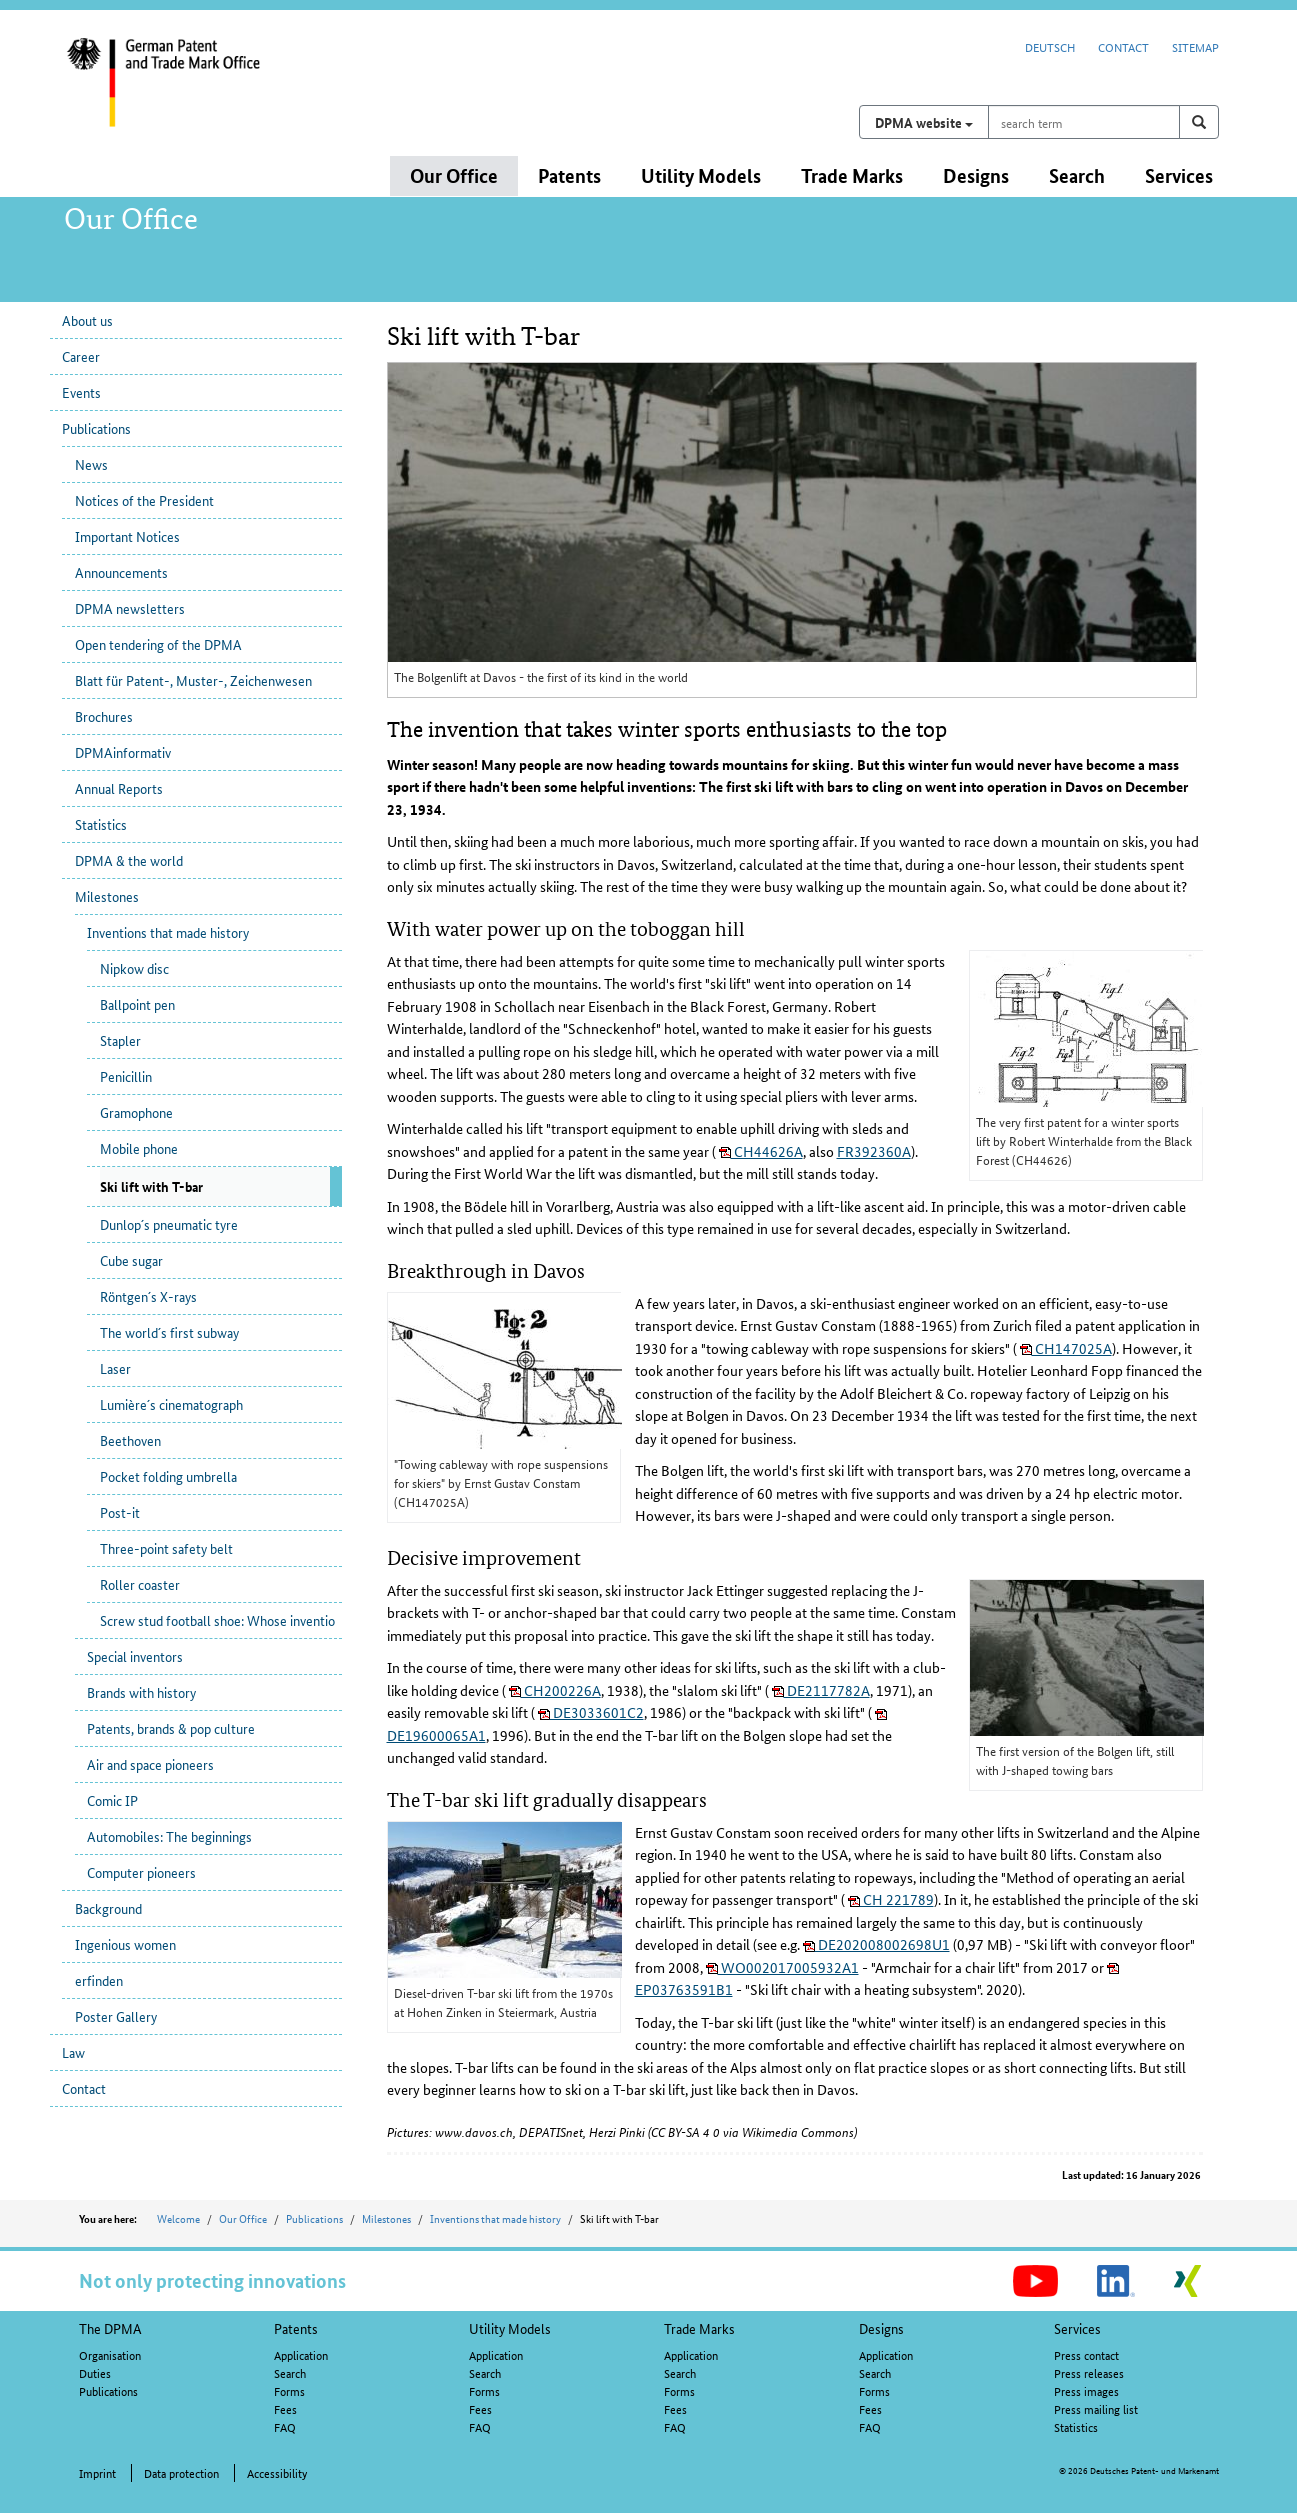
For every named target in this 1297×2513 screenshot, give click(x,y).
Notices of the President (144, 500)
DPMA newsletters (130, 608)
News (91, 464)
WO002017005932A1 (782, 1967)
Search (290, 2372)
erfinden (99, 1980)
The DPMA (110, 2328)
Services (1077, 2328)
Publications (96, 428)
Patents (296, 2328)
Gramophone (136, 1112)
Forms (289, 2390)
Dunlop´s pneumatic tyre (169, 1224)
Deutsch (1050, 46)
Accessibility (277, 2472)
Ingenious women (125, 1944)
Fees (285, 2408)
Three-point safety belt (166, 1548)
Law (73, 2052)
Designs (881, 2328)
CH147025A (1066, 1348)
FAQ (285, 2426)
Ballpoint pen (137, 1004)
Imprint (97, 2472)
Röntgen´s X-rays (148, 1296)
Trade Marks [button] (852, 175)
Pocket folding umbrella (168, 1476)
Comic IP (112, 1800)
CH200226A (555, 1690)
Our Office (243, 2218)
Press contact (1086, 2354)
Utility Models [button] (701, 175)
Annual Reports (119, 788)
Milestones (107, 896)
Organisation (110, 2354)
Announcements (121, 572)
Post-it (120, 1512)
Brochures (104, 716)
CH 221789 (891, 1899)
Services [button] (1179, 175)
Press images (1086, 2390)
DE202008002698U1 (876, 1944)
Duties (95, 2372)
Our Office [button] (454, 175)
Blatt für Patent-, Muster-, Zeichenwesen (193, 680)
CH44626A (761, 1151)
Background (108, 1908)
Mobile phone (139, 1148)
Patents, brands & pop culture (171, 1728)
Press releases (1089, 2372)
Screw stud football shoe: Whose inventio (217, 1620)
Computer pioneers (141, 1872)
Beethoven (130, 1440)
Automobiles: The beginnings (169, 1836)
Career (81, 356)
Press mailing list (1096, 2408)
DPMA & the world (129, 860)
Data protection (181, 2472)
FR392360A (874, 1151)
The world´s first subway (169, 1332)
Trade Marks (699, 2328)
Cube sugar (131, 1260)
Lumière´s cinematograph (171, 1404)
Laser (115, 1368)
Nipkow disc (134, 968)
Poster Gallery (116, 2016)
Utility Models (510, 2328)
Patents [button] (569, 175)
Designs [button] (976, 175)
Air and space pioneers (150, 1764)
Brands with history (141, 1692)
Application (301, 2354)
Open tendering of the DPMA (158, 644)
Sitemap (1195, 46)
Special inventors (135, 1656)
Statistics (101, 824)
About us (87, 320)
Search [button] (1077, 175)
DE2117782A (821, 1690)
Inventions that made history (168, 932)
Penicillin (126, 1076)
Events (81, 392)
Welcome (178, 2218)
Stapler (120, 1040)
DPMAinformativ (123, 752)
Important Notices (127, 536)
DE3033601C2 (591, 1712)
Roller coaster (140, 1584)
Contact (1123, 46)
